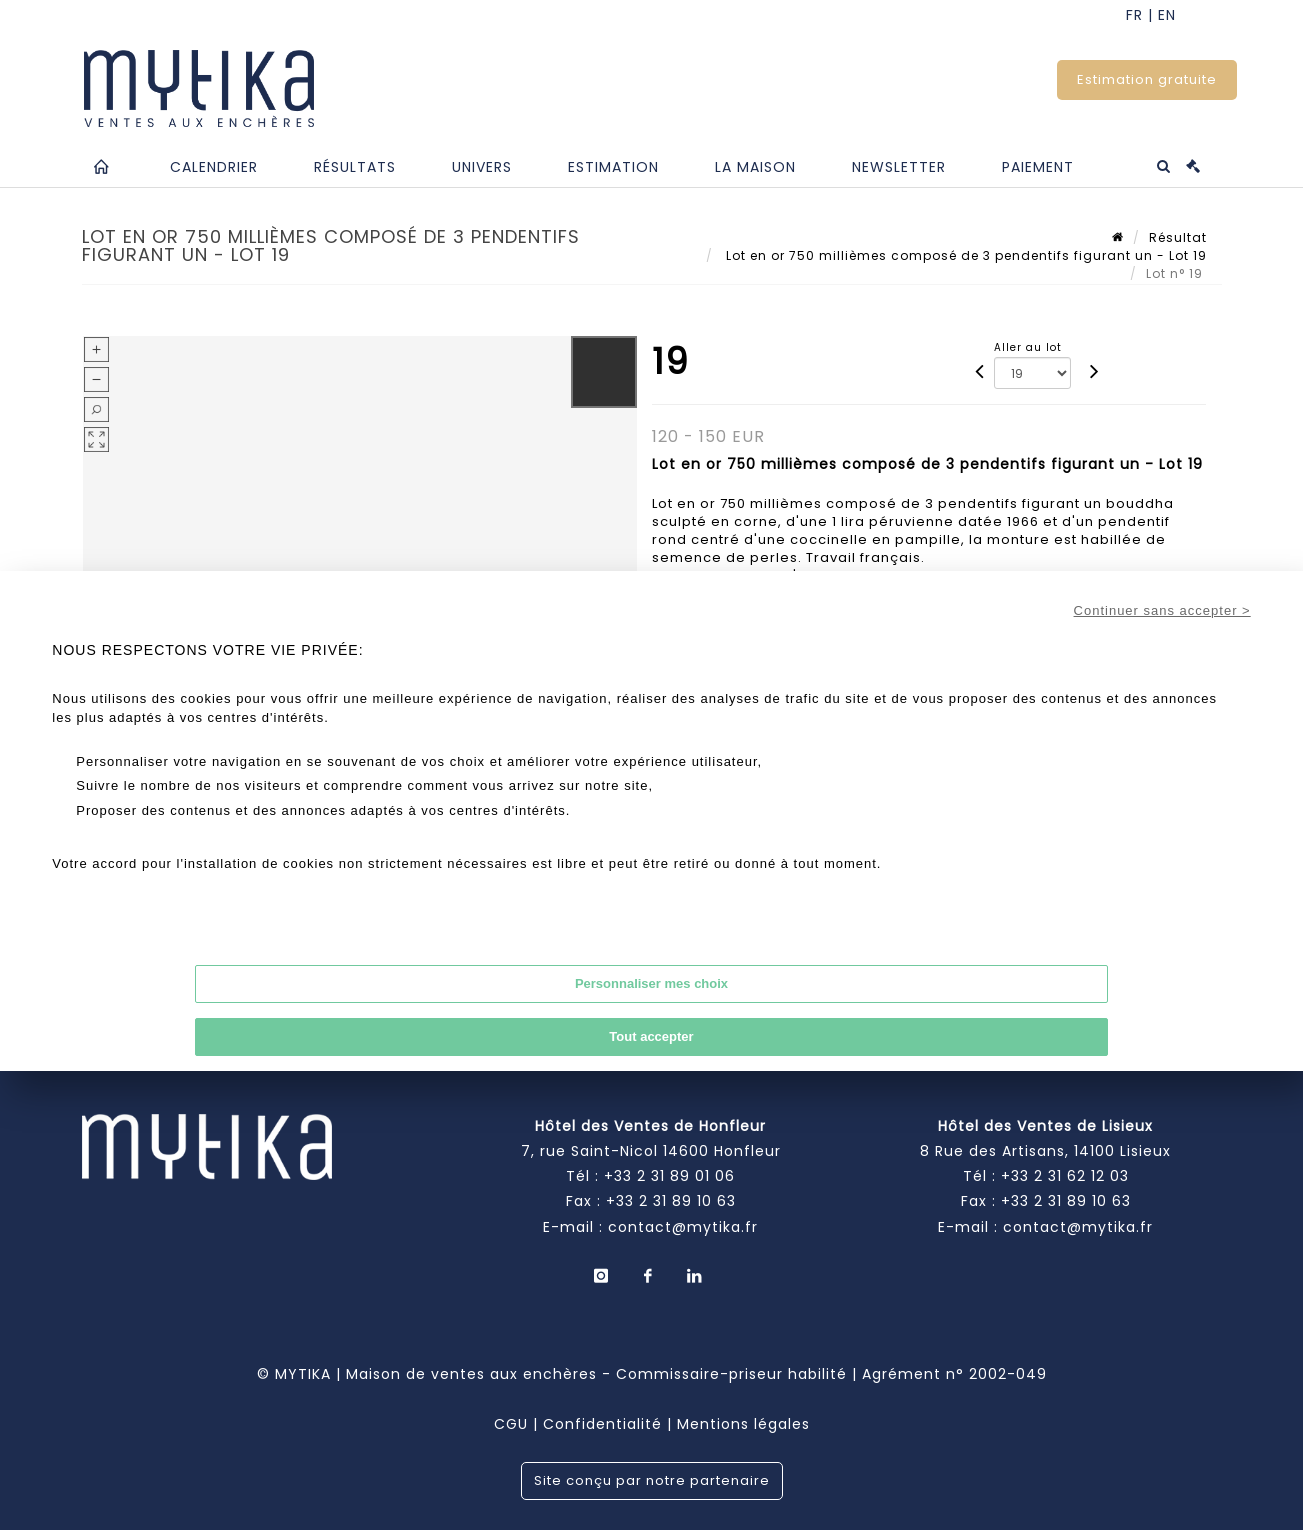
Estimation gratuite (1147, 79)
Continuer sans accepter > (1162, 610)
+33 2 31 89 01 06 (669, 1176)
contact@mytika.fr (683, 1227)
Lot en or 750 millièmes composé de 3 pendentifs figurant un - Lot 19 (964, 255)
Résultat (1178, 237)
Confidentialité (602, 1424)
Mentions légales (743, 1424)
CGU (511, 1424)
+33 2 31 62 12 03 (1065, 1176)
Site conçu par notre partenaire (652, 1480)
